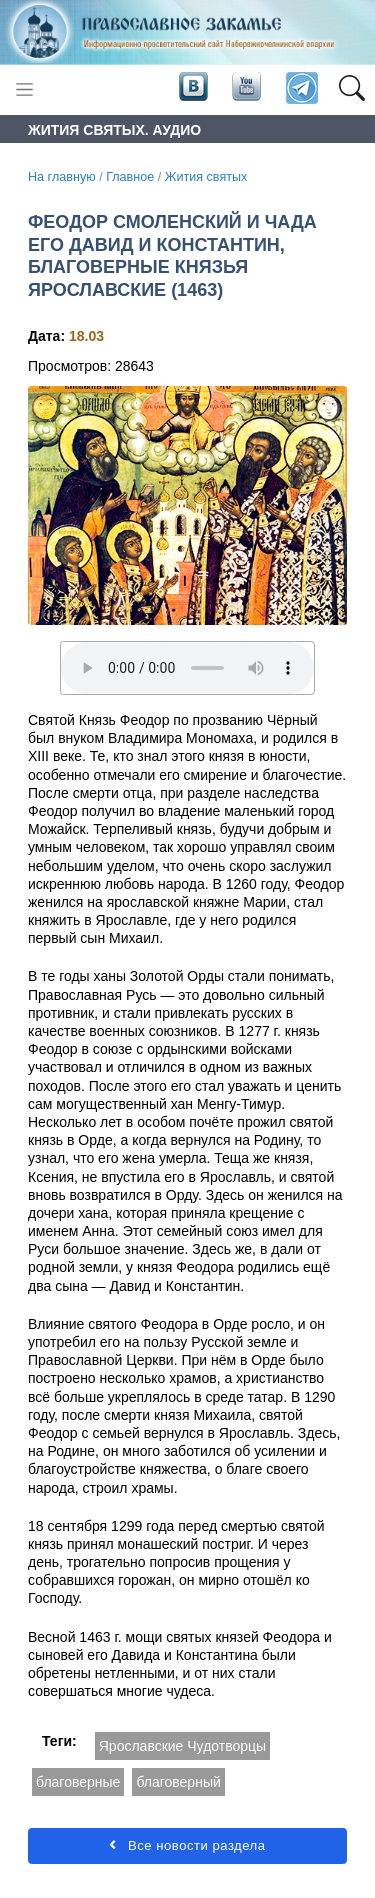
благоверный (178, 1782)
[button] (351, 89)
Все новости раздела (187, 1845)
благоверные (78, 1782)
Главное (130, 177)
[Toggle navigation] (24, 89)
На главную (62, 177)
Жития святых (206, 177)
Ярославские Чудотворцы (182, 1746)
